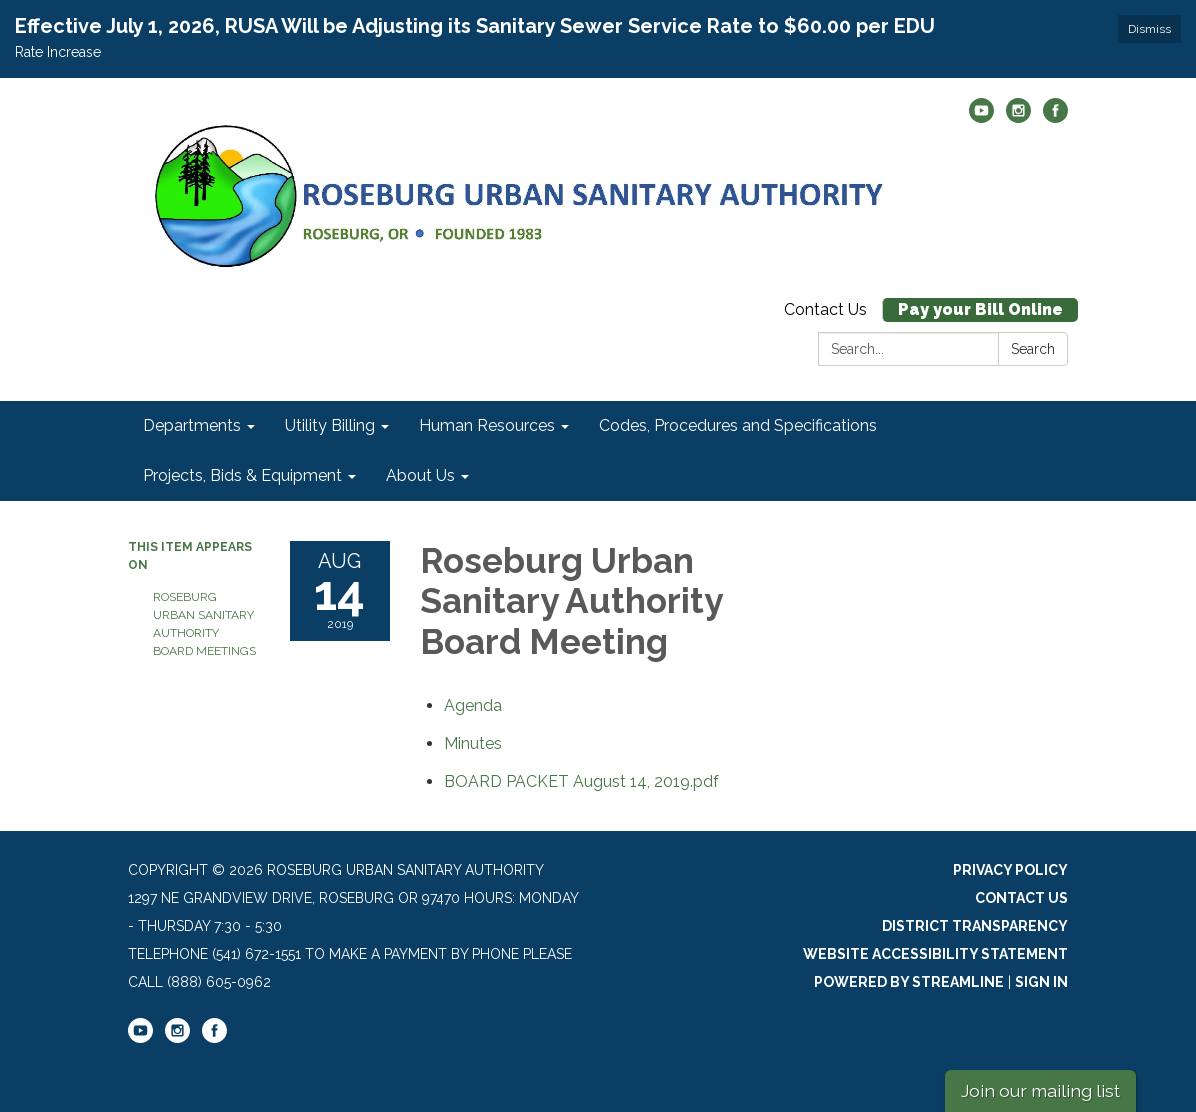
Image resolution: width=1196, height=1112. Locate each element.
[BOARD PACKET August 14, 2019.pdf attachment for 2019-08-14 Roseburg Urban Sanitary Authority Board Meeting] (581, 781)
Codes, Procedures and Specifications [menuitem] (738, 425)
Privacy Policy (1010, 870)
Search (1033, 349)
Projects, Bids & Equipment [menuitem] (242, 475)
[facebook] (1055, 117)
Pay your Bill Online (980, 309)
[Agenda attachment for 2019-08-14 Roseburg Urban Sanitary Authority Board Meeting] (473, 705)
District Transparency (975, 926)
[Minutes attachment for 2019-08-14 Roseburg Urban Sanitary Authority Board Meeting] (473, 743)
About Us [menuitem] (420, 475)
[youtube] (981, 117)
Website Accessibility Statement (935, 954)
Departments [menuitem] (192, 425)
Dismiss (1149, 29)
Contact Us (825, 309)
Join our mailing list (1040, 1090)
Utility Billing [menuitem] (330, 425)
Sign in (1041, 982)
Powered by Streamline (909, 982)
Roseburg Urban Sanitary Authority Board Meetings (204, 624)
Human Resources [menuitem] (487, 425)
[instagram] (1018, 117)
